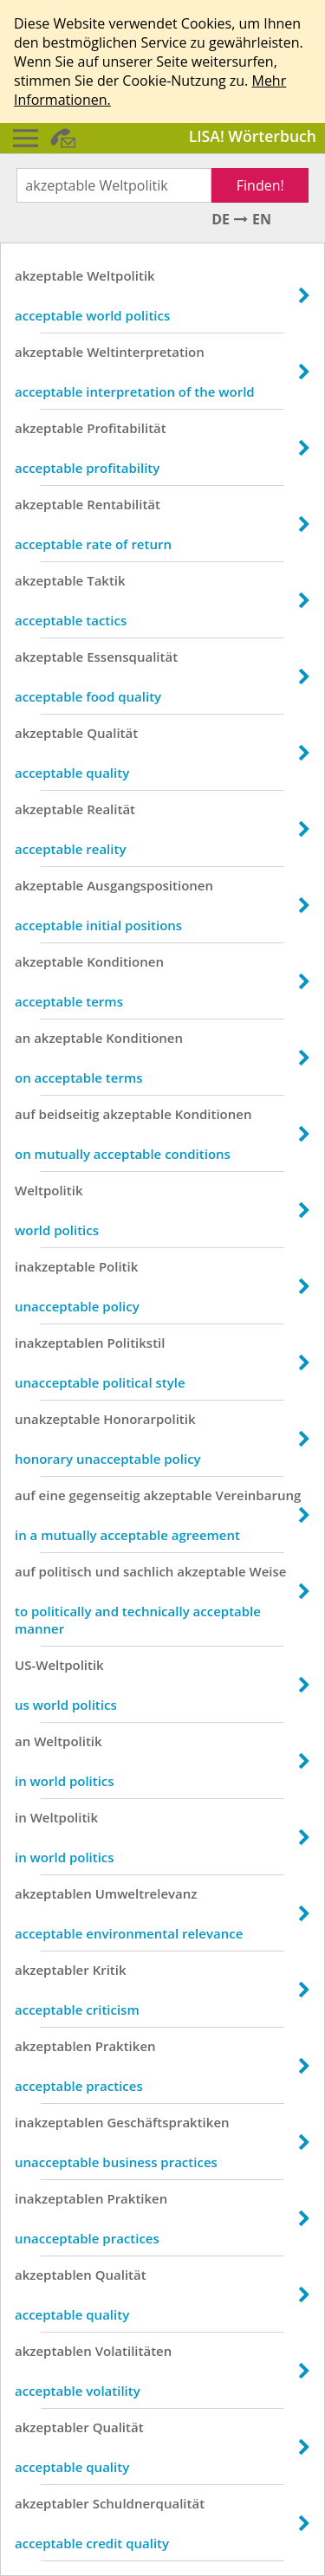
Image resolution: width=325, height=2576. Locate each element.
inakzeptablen (59, 1342)
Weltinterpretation (146, 351)
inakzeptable (55, 1266)
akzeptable (49, 275)
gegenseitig (104, 1495)
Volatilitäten (133, 2350)
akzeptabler (52, 1969)
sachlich (148, 1571)
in (21, 1817)
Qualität (112, 732)
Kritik (110, 1969)
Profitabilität (126, 428)
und (107, 1571)
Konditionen (125, 961)
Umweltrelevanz (146, 1893)
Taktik (106, 580)
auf (25, 1114)
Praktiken (125, 2046)
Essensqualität (132, 656)
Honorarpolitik (149, 1418)
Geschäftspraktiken (168, 2122)
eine (52, 1495)
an (22, 1037)
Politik (118, 1266)
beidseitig (69, 1114)
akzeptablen (53, 1893)
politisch (65, 1571)
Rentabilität (123, 504)
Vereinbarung (259, 1495)
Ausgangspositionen (150, 885)
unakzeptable (57, 1418)
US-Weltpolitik (59, 1664)
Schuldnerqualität (149, 2503)
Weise (267, 1571)
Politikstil (136, 1342)
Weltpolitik (121, 275)
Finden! (260, 185)
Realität (111, 809)
